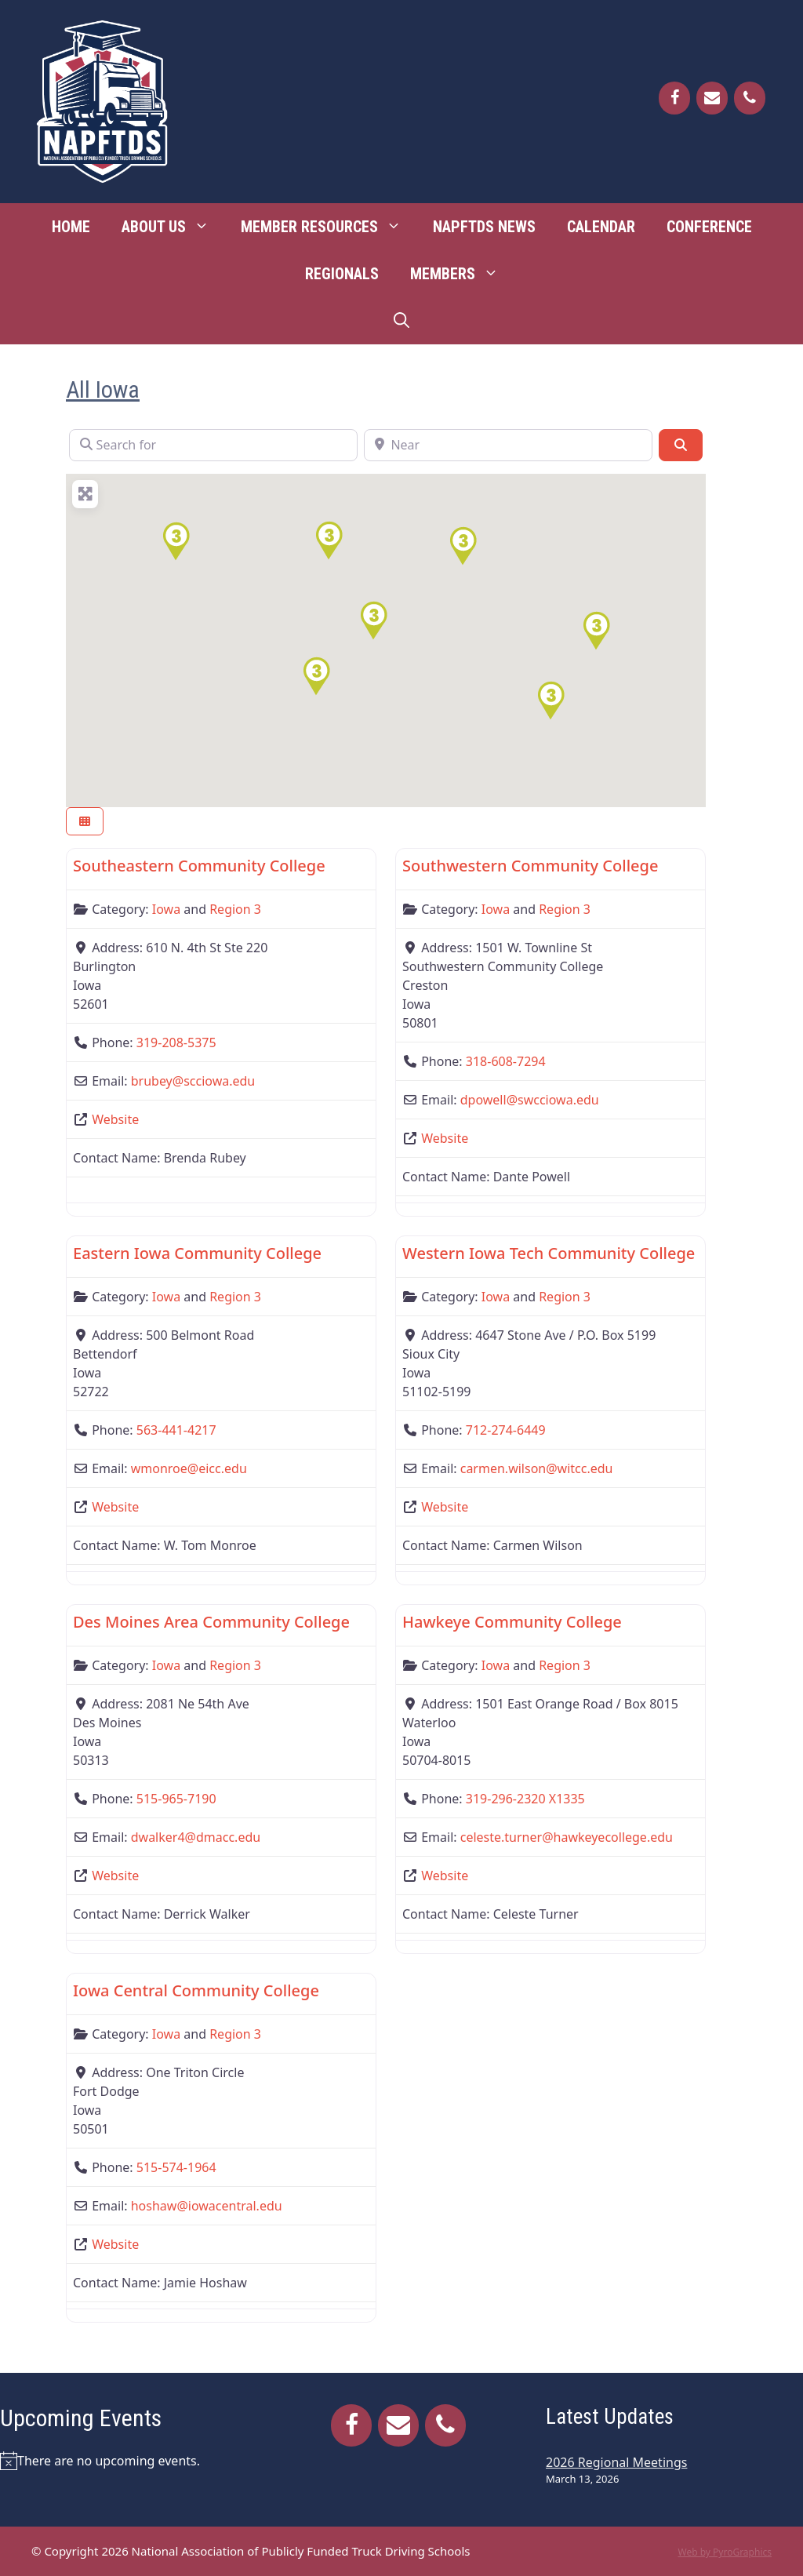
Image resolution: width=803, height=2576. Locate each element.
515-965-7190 (176, 1798)
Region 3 (235, 909)
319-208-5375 (176, 1042)
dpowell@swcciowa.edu (529, 1099)
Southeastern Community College (199, 865)
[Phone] (749, 98)
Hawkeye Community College (512, 1621)
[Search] (681, 444)
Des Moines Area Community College (211, 1621)
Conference (709, 226)
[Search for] (213, 444)
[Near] (508, 444)
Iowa (166, 909)
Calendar (601, 226)
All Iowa (103, 389)
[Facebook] (674, 98)
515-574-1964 (176, 2167)
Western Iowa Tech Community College (548, 1253)
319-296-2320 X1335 (525, 1798)
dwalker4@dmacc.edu (195, 1837)
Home (71, 226)
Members (462, 273)
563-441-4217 (176, 1430)
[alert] (128, 2460)
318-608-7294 (506, 1061)
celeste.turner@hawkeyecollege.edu (566, 1837)
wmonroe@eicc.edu (189, 1468)
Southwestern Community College (530, 865)
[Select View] (85, 821)
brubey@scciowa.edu (193, 1081)
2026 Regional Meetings (616, 2462)
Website (115, 1119)
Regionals (342, 273)
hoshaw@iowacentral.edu (206, 2205)
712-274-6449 (506, 1430)
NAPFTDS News (484, 226)
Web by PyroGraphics (725, 2552)
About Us (173, 226)
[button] (596, 630)
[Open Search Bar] (401, 320)
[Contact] (712, 98)
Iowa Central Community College (196, 1990)
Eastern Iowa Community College (197, 1253)
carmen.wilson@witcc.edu (536, 1468)
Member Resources (329, 226)
